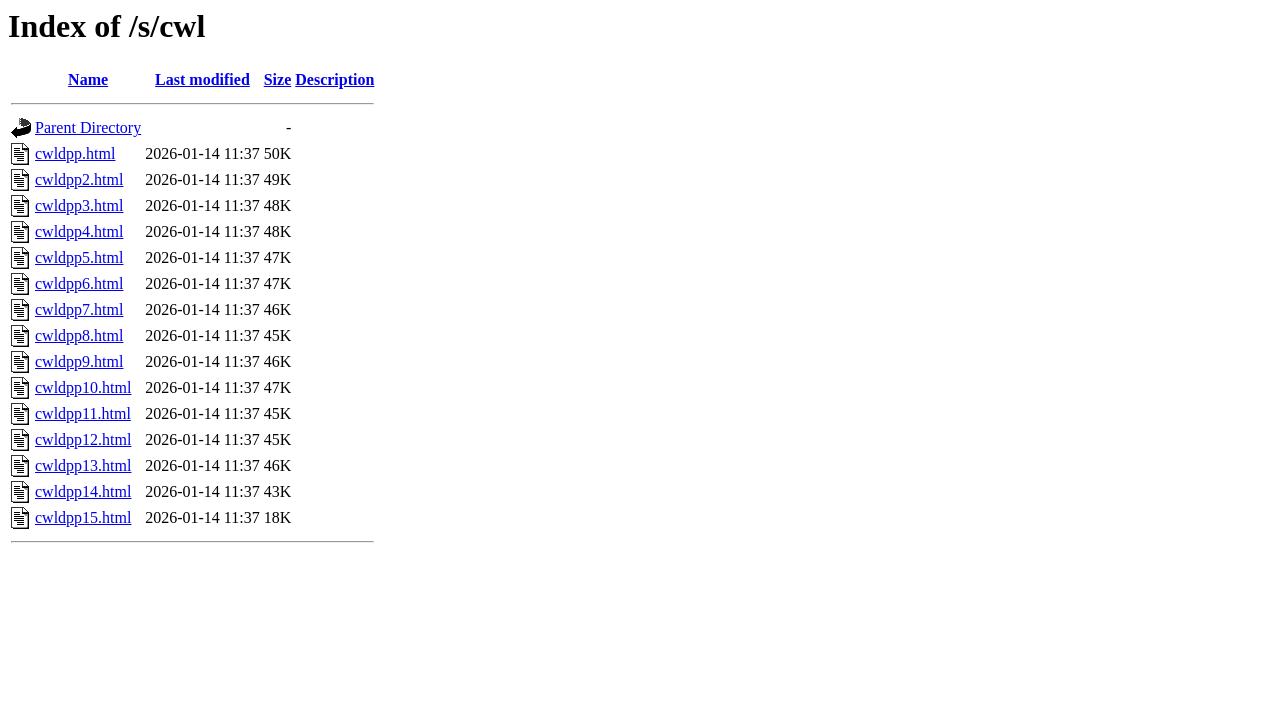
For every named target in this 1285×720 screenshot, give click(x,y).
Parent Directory (88, 127)
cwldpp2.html (79, 179)
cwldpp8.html (79, 335)
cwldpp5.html (79, 257)
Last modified (202, 79)
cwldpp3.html (79, 205)
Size (278, 79)
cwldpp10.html (83, 387)
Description (334, 79)
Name (88, 79)
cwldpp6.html (79, 283)
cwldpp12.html (83, 439)
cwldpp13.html (83, 465)
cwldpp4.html (79, 231)
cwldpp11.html (83, 413)
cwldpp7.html (79, 309)
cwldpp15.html (83, 517)
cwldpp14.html (83, 491)
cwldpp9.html (79, 361)
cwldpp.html (75, 153)
